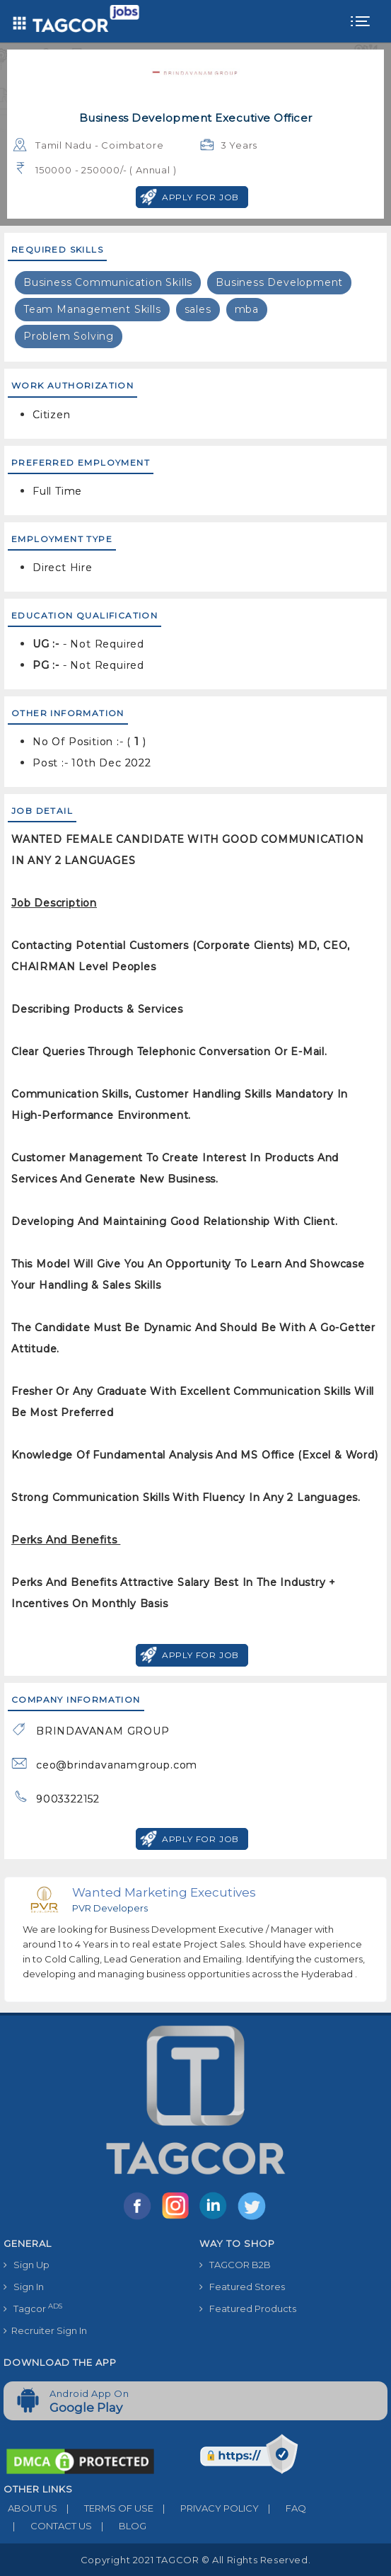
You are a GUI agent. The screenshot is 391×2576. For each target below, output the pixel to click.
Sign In (24, 2286)
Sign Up (26, 2264)
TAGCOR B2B (235, 2264)
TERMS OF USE (105, 2508)
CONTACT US (48, 2525)
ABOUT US (30, 2508)
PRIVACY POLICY (206, 2508)
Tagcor (33, 2308)
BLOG (119, 2525)
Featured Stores (242, 2286)
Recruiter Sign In (45, 2330)
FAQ (282, 2508)
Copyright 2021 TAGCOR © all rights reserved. (195, 2559)
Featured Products (247, 2308)
